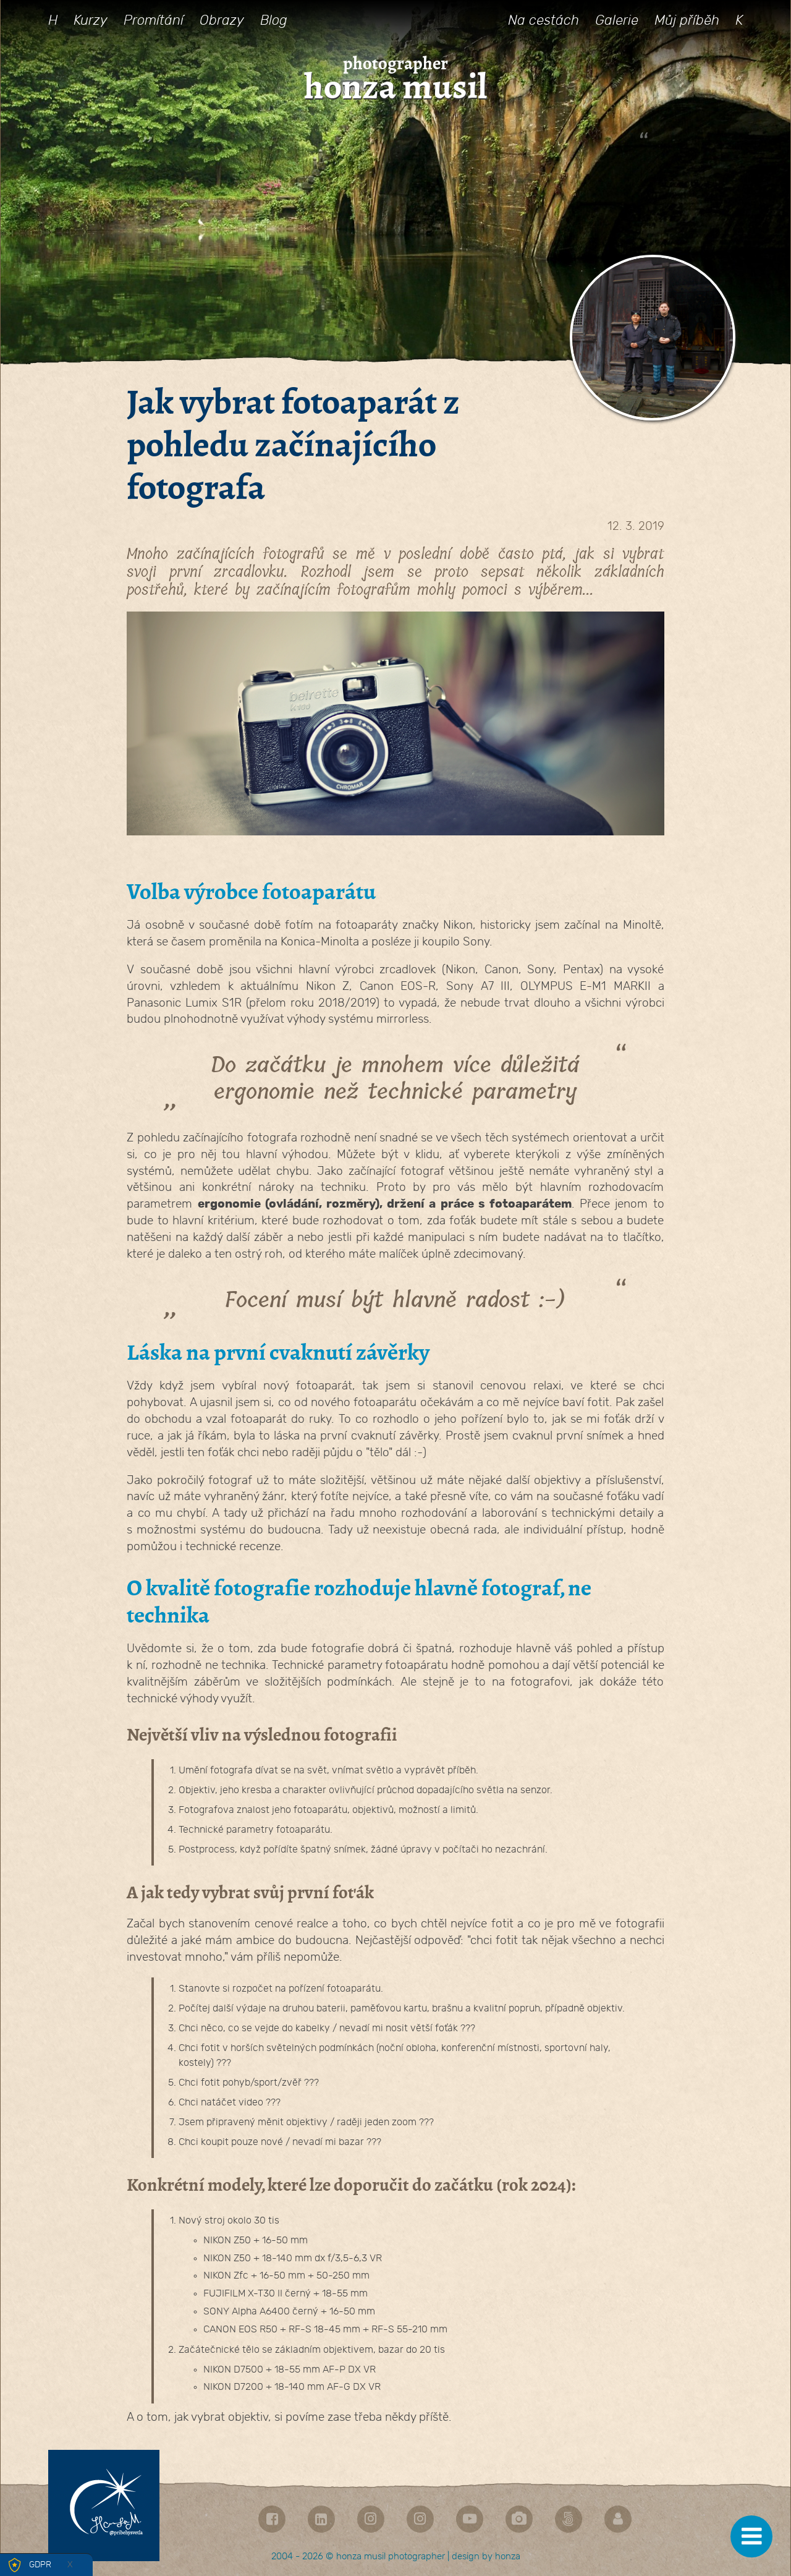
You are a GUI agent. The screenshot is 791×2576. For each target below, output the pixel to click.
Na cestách (543, 20)
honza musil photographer (390, 2556)
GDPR (40, 2565)
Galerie (616, 20)
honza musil (395, 87)
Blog (273, 20)
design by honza (486, 2556)
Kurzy (91, 20)
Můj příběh (686, 20)
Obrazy (222, 20)
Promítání (154, 20)
